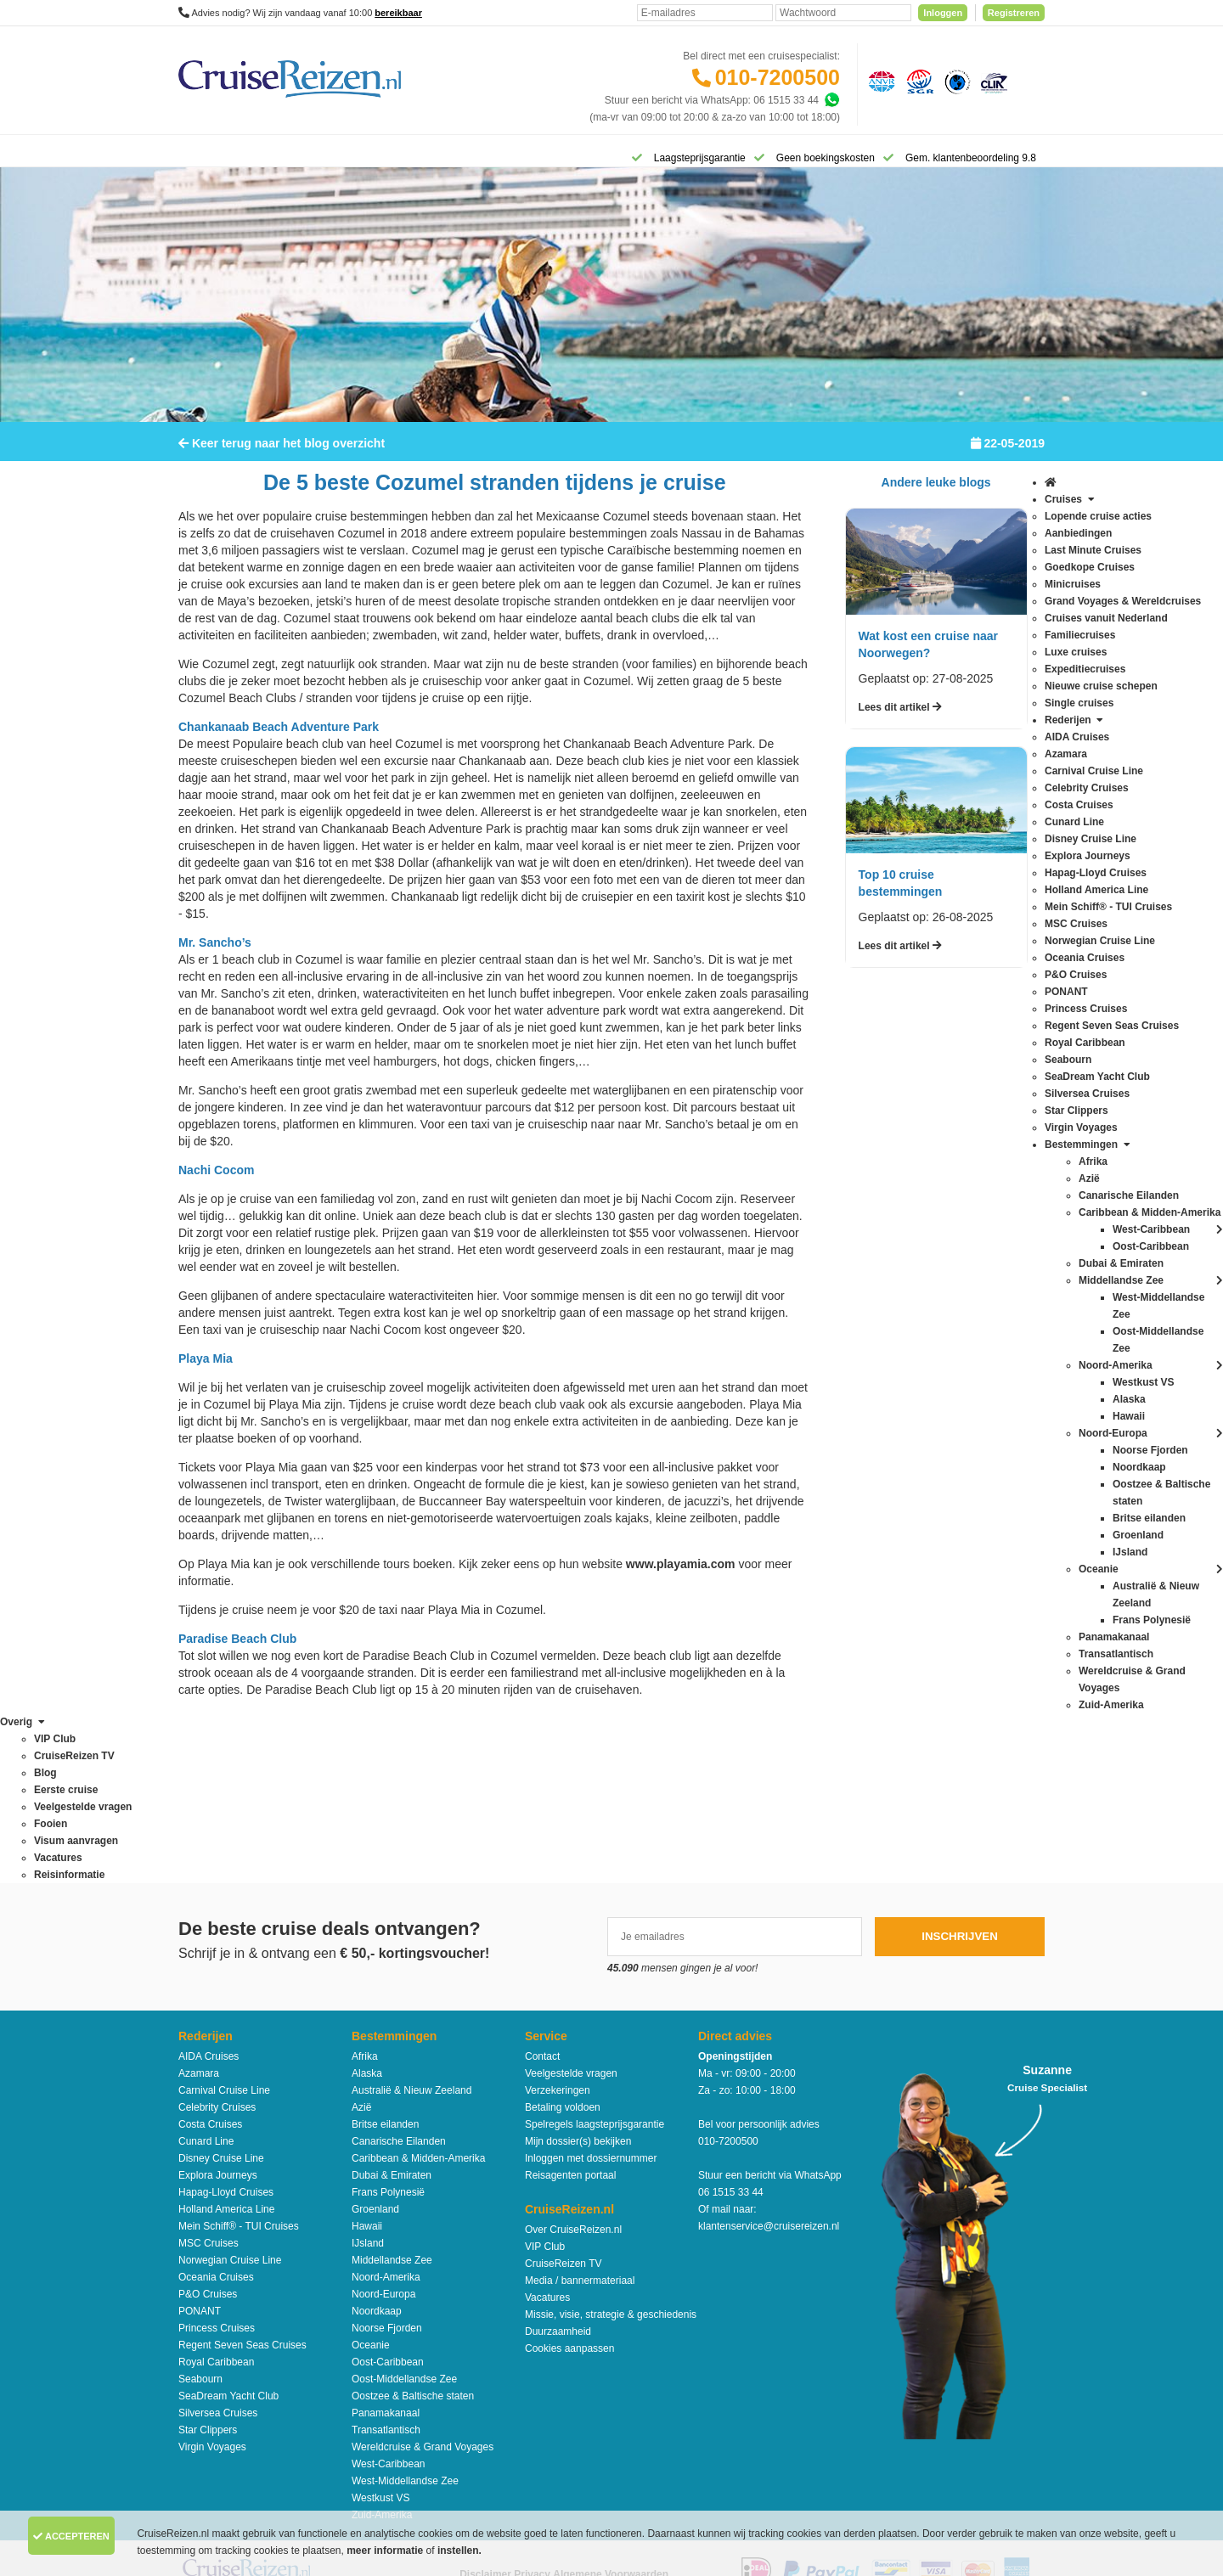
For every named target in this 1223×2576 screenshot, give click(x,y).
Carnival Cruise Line (224, 1928)
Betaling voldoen (562, 1945)
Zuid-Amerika (382, 2353)
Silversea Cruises (217, 2251)
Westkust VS (380, 2336)
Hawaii (367, 2064)
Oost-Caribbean (388, 2200)
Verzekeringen (557, 1928)
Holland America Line (226, 2047)
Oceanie (371, 2183)
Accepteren (71, 2536)
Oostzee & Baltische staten (413, 2234)
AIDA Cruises (208, 1894)
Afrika (365, 1894)
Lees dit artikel (900, 718)
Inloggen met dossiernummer (591, 1996)
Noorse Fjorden (387, 2166)
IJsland (368, 2081)
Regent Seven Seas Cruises (242, 2183)
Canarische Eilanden (399, 1979)
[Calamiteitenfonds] (955, 80)
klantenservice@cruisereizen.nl (768, 2064)
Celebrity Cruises (217, 1945)
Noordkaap (377, 2149)
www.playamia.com (680, 1575)
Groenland (375, 2047)
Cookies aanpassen (569, 2186)
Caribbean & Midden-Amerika (418, 1996)
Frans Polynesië (388, 2030)
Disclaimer (485, 2412)
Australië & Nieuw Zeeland (411, 1928)
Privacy (532, 2412)
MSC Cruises (208, 2081)
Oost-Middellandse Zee (404, 2217)
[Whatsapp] (831, 100)
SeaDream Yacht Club (228, 2234)
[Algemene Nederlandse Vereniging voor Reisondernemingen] (879, 80)
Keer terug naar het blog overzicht (281, 454)
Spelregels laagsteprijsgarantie (594, 1962)
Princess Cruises (216, 2166)
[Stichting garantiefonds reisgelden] (917, 80)
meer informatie (386, 2550)
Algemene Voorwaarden (610, 2412)
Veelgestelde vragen (571, 1911)
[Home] (200, 156)
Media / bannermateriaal (579, 2118)
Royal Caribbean (216, 2200)
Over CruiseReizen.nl (573, 2067)
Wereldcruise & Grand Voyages (422, 2285)
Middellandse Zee (392, 2098)
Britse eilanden (385, 1962)
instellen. (459, 2550)
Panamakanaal (386, 2251)
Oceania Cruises (216, 2115)
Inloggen (942, 13)
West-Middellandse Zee (405, 2319)
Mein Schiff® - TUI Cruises (238, 2064)
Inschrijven (959, 1774)
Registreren (1014, 13)
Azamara (198, 1911)
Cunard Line (206, 1979)
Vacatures (547, 2135)
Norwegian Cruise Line (229, 2098)
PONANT (199, 2149)
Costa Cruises (210, 1962)
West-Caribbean (388, 2302)
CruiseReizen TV (563, 2101)
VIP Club (545, 2084)
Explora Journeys (217, 2013)
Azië (361, 1945)
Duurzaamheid (558, 2169)
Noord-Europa (383, 2132)
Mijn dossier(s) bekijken (578, 1979)
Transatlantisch (386, 2268)
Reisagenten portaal (570, 2013)
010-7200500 (777, 77)
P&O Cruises (207, 2132)
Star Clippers (207, 2268)
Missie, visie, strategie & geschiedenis (610, 2152)
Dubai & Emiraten (391, 2013)
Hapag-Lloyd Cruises (225, 2030)
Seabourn (200, 2217)
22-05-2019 (1008, 454)
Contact (542, 1894)
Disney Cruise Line (221, 1996)
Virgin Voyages (212, 2285)
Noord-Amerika (386, 2115)
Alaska (367, 1911)
